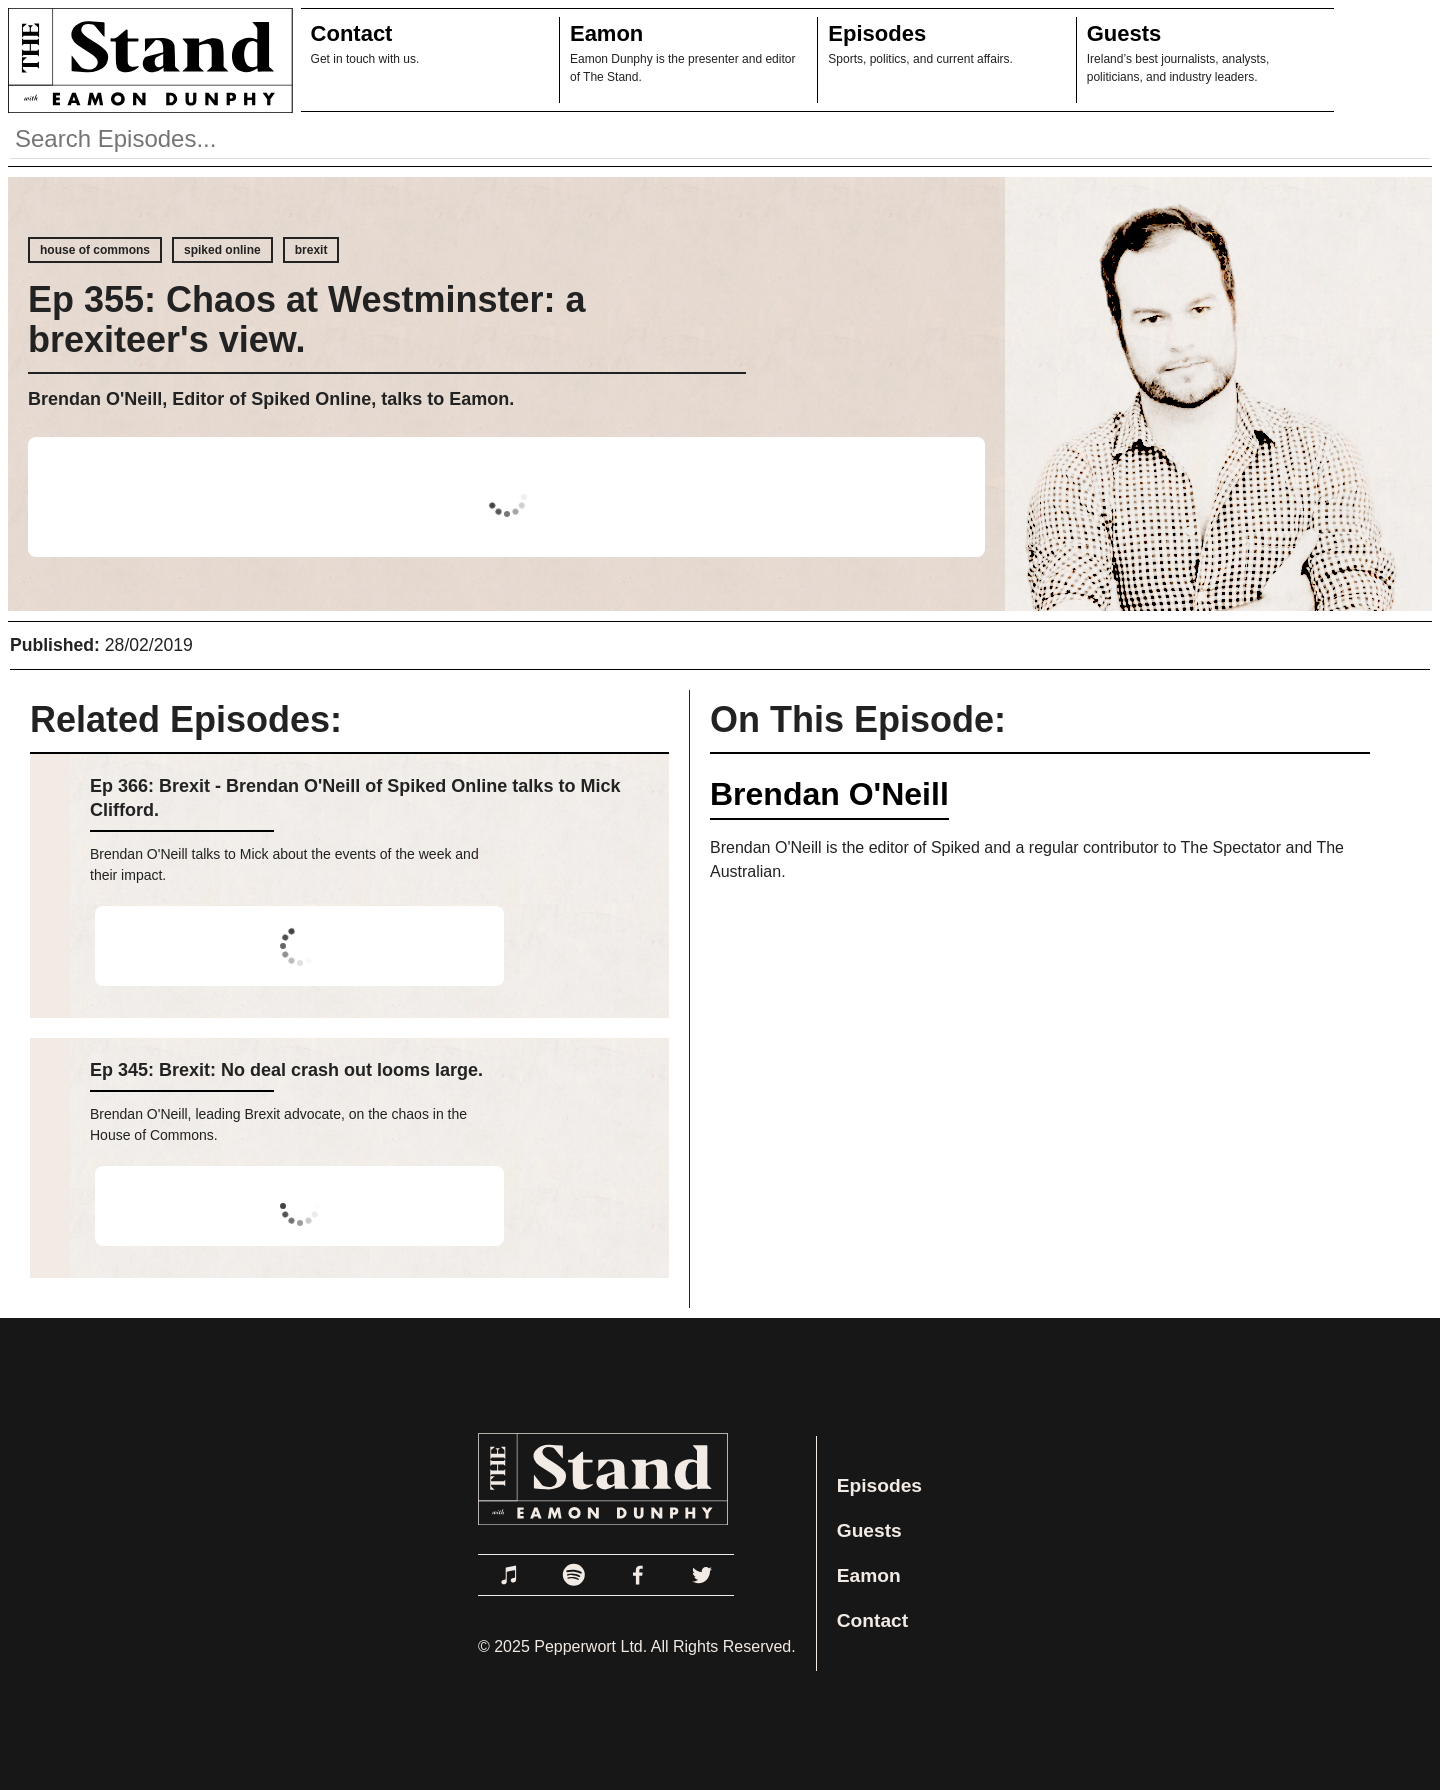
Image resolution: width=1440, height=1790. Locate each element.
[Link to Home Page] (146, 60)
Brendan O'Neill (829, 794)
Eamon (606, 33)
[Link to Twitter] (702, 1575)
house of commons (95, 250)
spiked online (222, 250)
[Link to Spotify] (574, 1575)
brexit (311, 250)
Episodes (877, 33)
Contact (352, 33)
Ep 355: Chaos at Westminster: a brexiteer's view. (307, 319)
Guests (1124, 33)
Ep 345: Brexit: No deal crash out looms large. (286, 1070)
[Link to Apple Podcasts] (510, 1575)
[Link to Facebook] (638, 1575)
